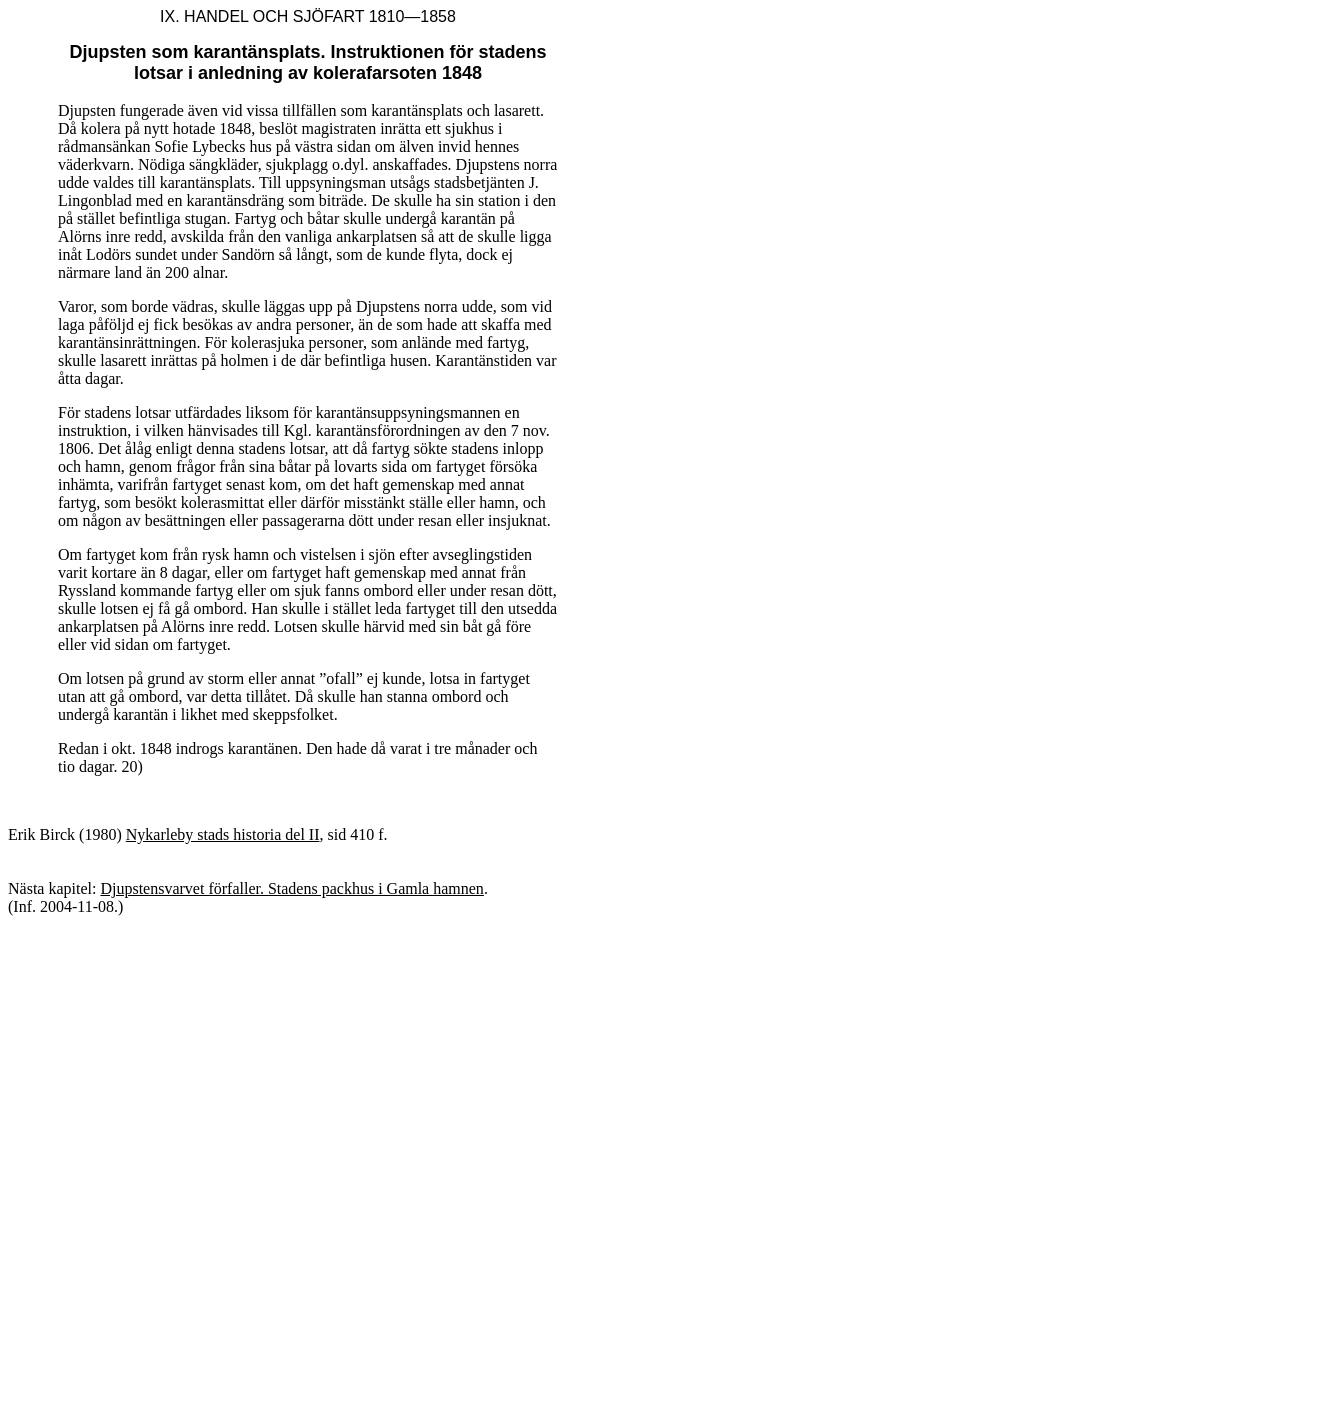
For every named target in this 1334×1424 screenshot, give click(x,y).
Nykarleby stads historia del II (223, 834)
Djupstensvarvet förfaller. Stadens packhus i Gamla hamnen (291, 888)
